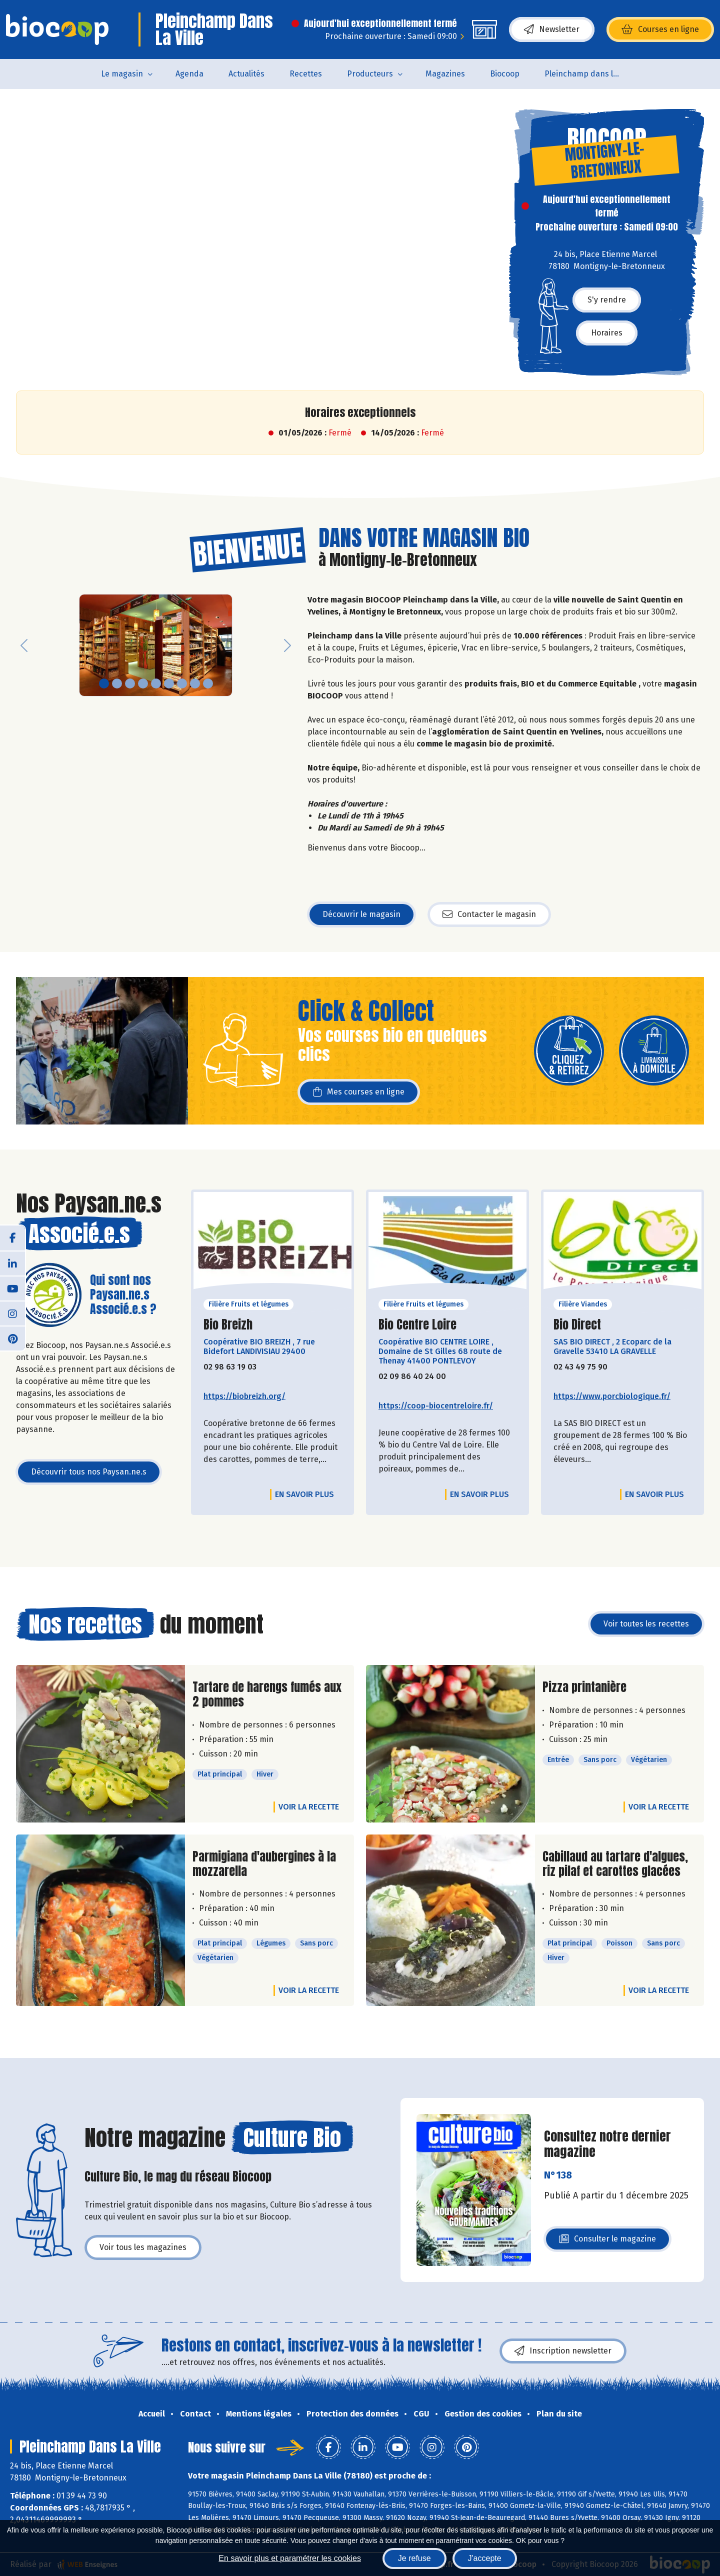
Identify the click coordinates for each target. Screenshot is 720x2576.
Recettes (306, 73)
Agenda (190, 73)
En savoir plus (304, 1494)
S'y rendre (607, 299)
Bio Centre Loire (417, 1325)
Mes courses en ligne (358, 1092)
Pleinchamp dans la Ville (588, 73)
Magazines (445, 73)
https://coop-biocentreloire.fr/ (435, 1405)
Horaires (606, 333)
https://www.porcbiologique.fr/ (612, 1396)
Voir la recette (308, 1807)
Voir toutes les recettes (646, 1623)
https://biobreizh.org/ (245, 1396)
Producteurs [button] (370, 73)
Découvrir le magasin (361, 914)
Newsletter (552, 29)
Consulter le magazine (607, 2242)
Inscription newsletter (563, 2351)
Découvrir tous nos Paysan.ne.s (88, 1471)
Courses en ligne (660, 29)
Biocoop (505, 73)
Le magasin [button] (122, 73)
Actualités (246, 73)
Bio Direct (577, 1325)
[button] (24, 645)
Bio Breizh (228, 1325)
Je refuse (414, 2558)
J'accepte (485, 2558)
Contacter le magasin (489, 915)
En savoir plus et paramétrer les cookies (289, 2558)
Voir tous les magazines (143, 2247)
